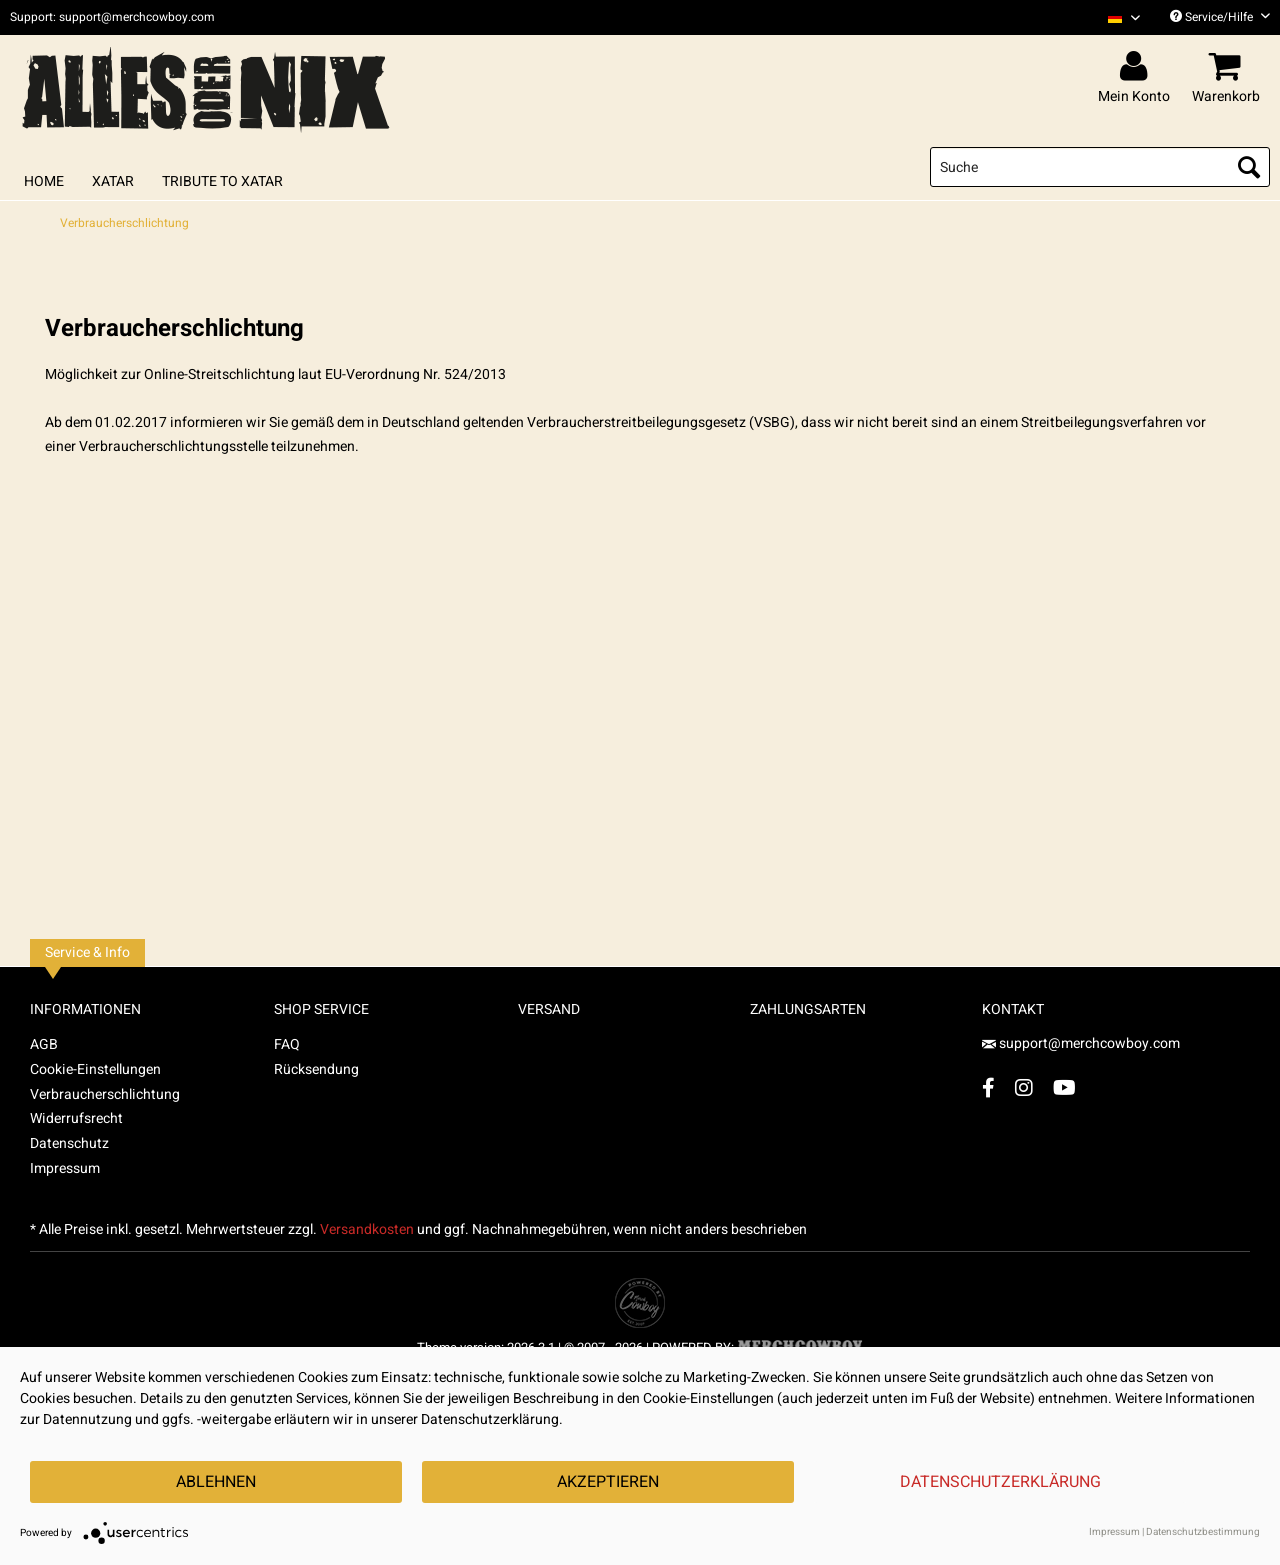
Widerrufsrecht (76, 1118)
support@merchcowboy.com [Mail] (1081, 1043)
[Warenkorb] (1229, 67)
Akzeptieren (608, 1482)
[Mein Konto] (1137, 67)
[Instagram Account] (1024, 1087)
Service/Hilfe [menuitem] (1220, 17)
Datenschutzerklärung (1000, 1482)
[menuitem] (1116, 17)
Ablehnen (216, 1482)
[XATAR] (113, 181)
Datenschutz (69, 1143)
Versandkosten (367, 1229)
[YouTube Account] (1064, 1087)
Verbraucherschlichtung (105, 1094)
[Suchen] (1249, 167)
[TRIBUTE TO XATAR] (222, 181)
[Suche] (1100, 167)
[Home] (44, 181)
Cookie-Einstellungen (95, 1069)
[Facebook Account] (988, 1087)
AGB (44, 1044)
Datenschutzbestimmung (1203, 1532)
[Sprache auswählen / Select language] (1124, 17)
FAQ (287, 1044)
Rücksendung (316, 1069)
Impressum (65, 1168)
